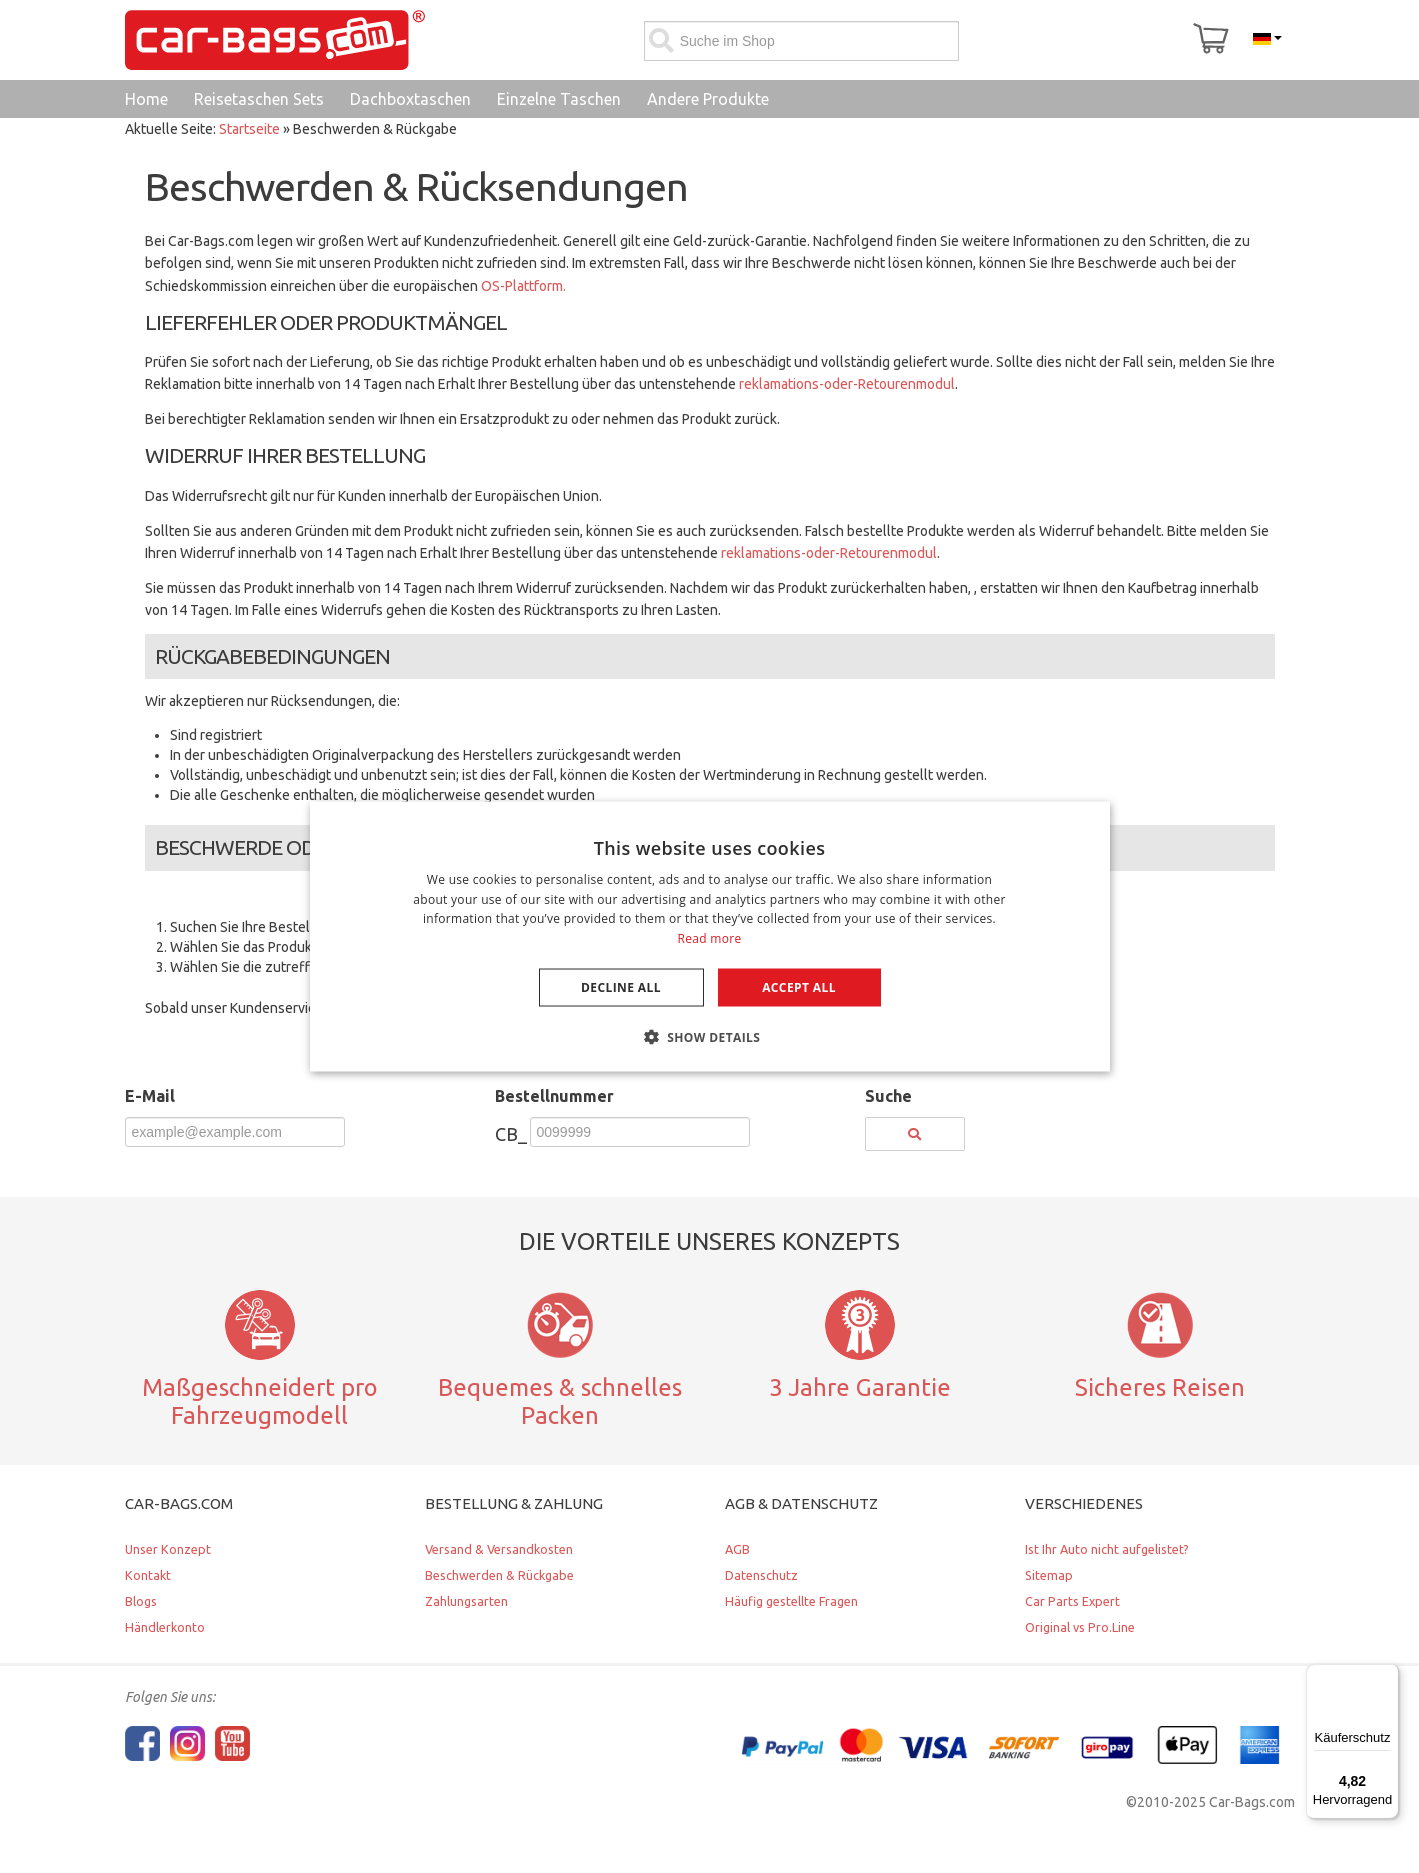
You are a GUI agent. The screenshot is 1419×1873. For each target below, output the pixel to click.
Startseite (249, 129)
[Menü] (1387, 1676)
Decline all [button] (621, 987)
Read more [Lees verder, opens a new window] (710, 938)
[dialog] (710, 936)
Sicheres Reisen (1160, 1387)
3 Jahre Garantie (860, 1387)
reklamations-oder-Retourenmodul (847, 384)
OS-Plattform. (523, 286)
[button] (710, 1037)
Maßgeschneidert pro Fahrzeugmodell (260, 1401)
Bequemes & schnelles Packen (560, 1401)
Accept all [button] (799, 987)
